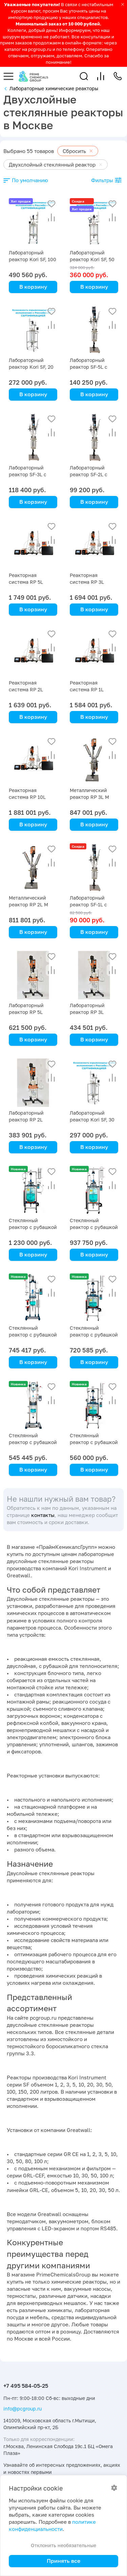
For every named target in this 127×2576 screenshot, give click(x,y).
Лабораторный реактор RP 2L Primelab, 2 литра (29, 1119)
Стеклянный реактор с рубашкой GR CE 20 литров (94, 1442)
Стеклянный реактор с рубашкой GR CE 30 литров (94, 1334)
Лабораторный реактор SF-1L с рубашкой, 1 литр (90, 904)
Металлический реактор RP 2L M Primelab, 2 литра (29, 904)
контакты (43, 1515)
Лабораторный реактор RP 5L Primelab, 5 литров (30, 1012)
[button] (84, 76)
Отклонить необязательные (63, 2545)
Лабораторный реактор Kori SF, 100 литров (32, 259)
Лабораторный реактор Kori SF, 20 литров (31, 367)
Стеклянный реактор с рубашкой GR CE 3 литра (33, 1442)
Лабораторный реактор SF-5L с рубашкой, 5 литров (93, 367)
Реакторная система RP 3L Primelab (87, 582)
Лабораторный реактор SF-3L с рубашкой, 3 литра (31, 474)
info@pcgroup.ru (22, 2408)
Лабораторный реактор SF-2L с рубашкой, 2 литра (92, 474)
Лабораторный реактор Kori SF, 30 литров (92, 1119)
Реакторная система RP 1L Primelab (87, 689)
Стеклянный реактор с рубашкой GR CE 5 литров (33, 1334)
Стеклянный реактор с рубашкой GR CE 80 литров (33, 1227)
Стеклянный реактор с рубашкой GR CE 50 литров (94, 1227)
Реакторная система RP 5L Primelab (26, 582)
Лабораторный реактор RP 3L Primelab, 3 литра (90, 1012)
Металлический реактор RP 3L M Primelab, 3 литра (90, 797)
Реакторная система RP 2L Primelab (26, 689)
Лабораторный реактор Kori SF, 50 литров (92, 259)
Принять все (63, 2560)
